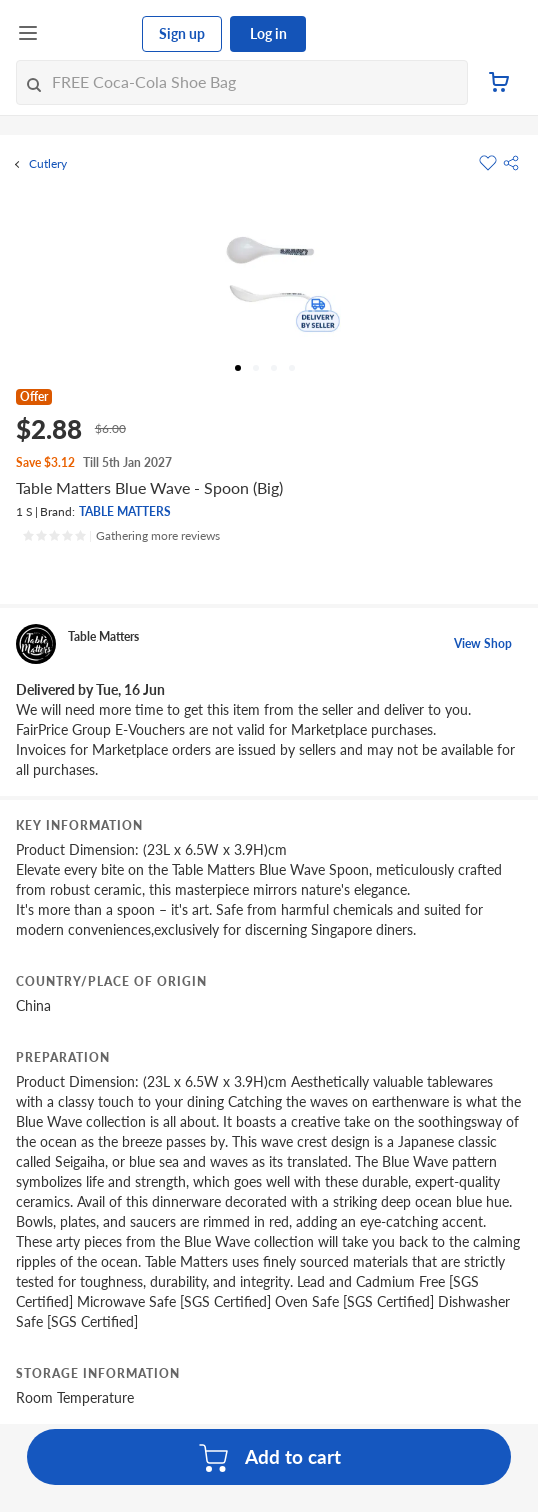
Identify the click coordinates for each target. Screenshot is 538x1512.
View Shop (483, 643)
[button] (511, 163)
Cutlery (48, 164)
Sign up (182, 33)
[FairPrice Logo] (91, 34)
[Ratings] (121, 536)
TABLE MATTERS (125, 511)
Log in (268, 33)
